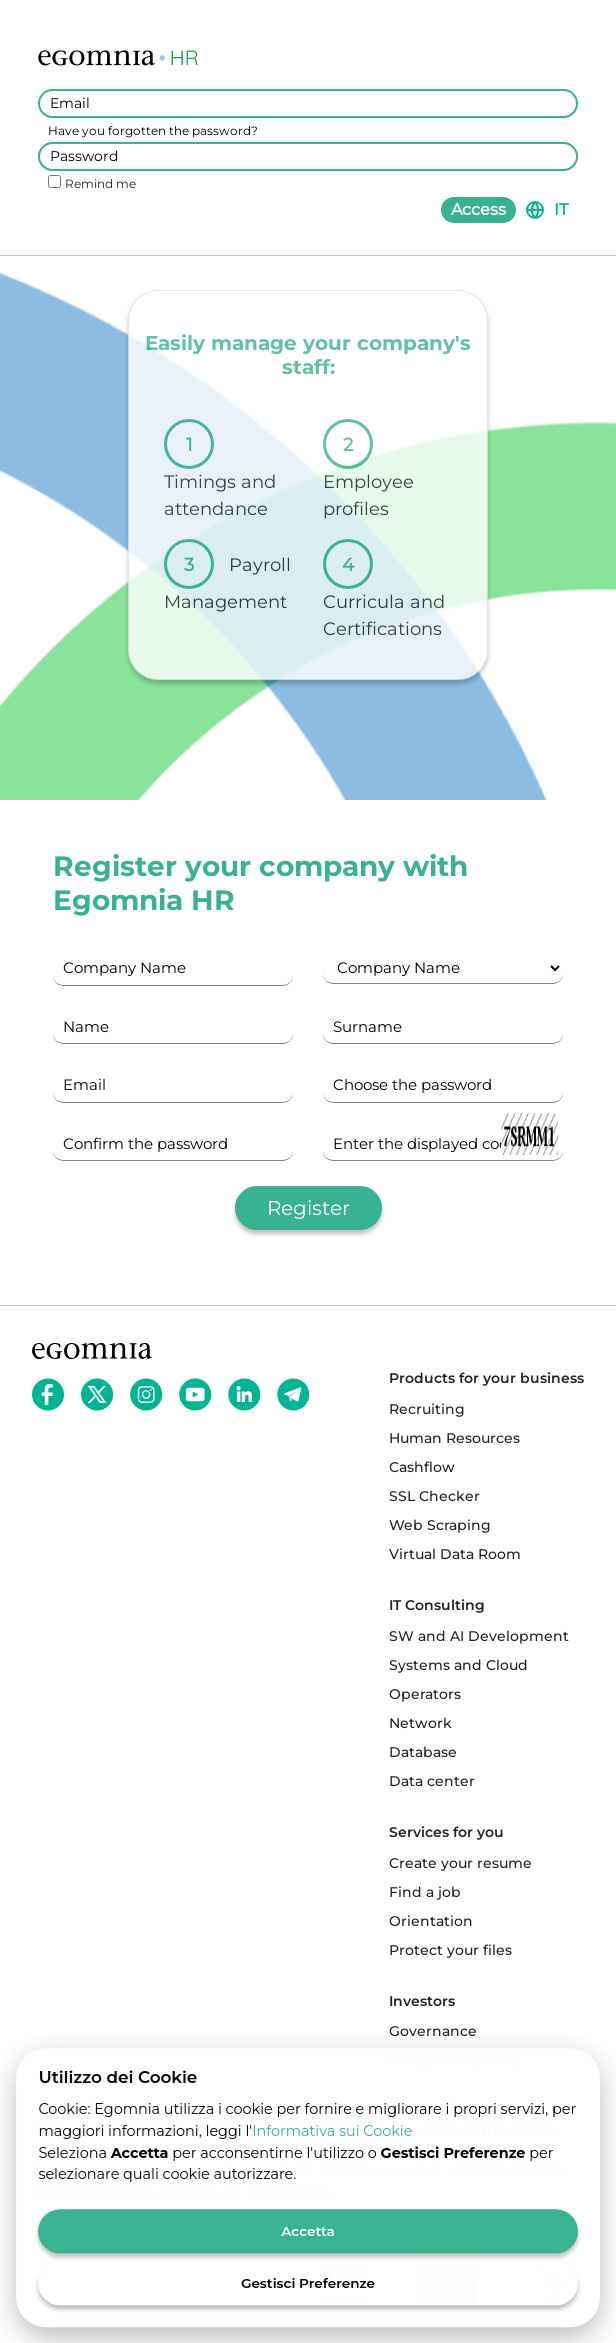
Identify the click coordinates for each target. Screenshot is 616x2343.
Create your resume (460, 1863)
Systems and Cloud (458, 1665)
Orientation (431, 1921)
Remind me (100, 183)
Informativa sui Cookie (332, 2142)
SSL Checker (434, 1496)
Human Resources (454, 1438)
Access (478, 209)
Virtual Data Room (455, 1554)
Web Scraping (440, 1525)
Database (423, 1752)
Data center (432, 1781)
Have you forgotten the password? (153, 130)
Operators (425, 1694)
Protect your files (450, 1950)
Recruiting (427, 1409)
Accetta (308, 2242)
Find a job (425, 1892)
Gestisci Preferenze (308, 2294)
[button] (547, 210)
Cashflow (422, 1467)
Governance (433, 2031)
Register (308, 1208)
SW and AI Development (479, 1636)
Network (420, 1723)
